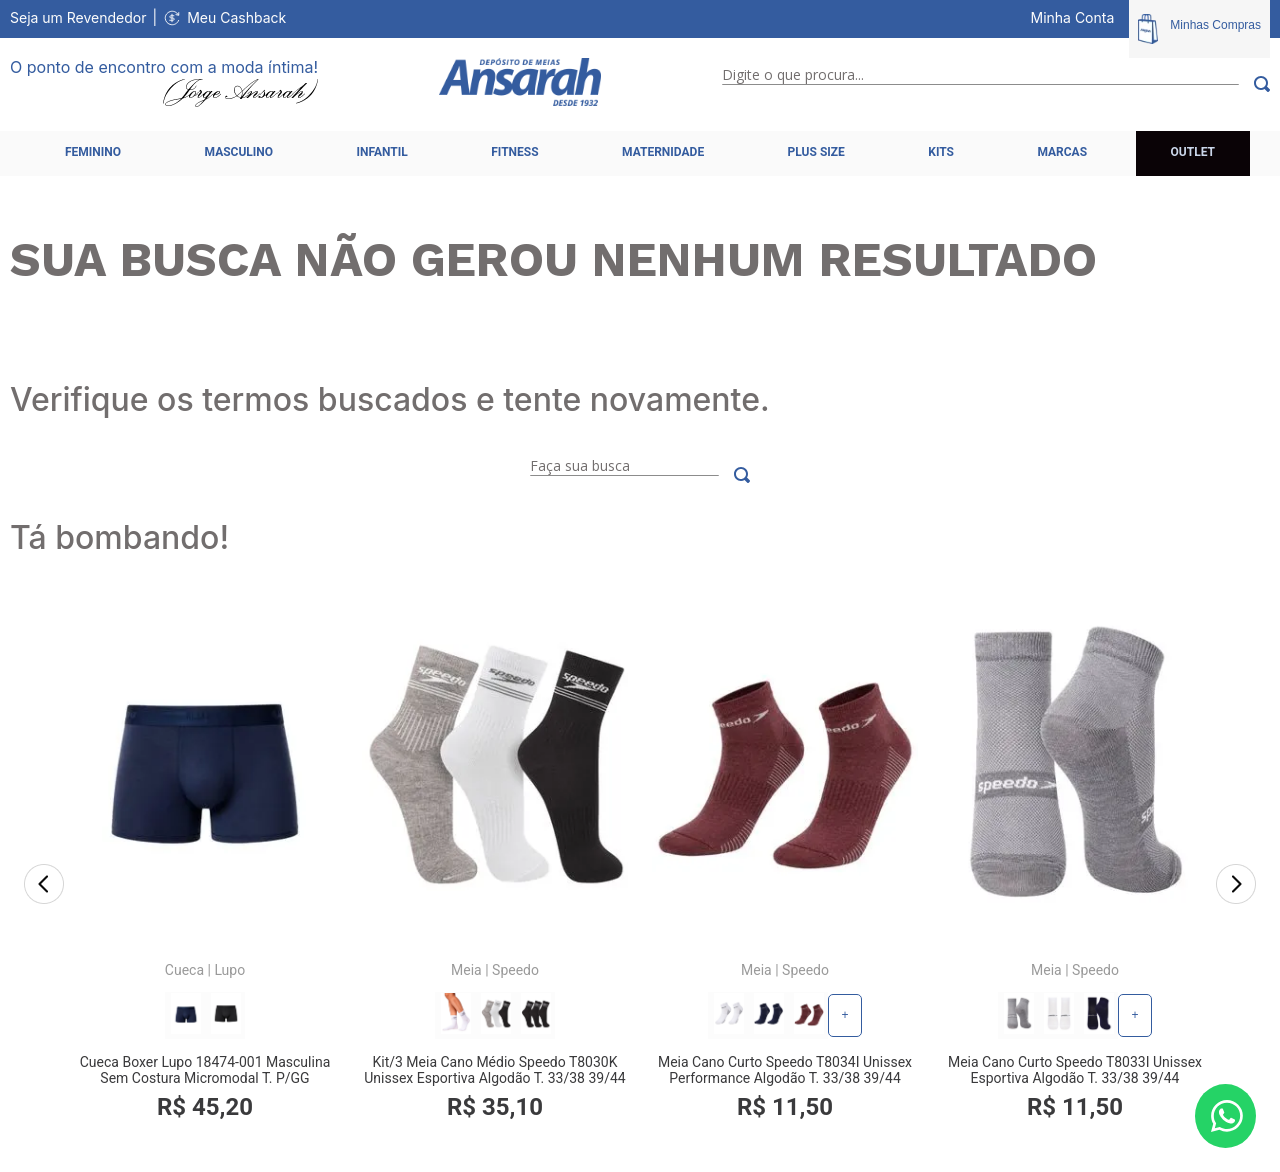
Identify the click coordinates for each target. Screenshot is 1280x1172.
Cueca (184, 970)
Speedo (515, 970)
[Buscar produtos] (1254, 84)
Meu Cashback (236, 17)
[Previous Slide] (44, 886)
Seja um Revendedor (78, 17)
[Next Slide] (1236, 886)
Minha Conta (1073, 17)
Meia (466, 970)
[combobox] (996, 84)
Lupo (229, 970)
